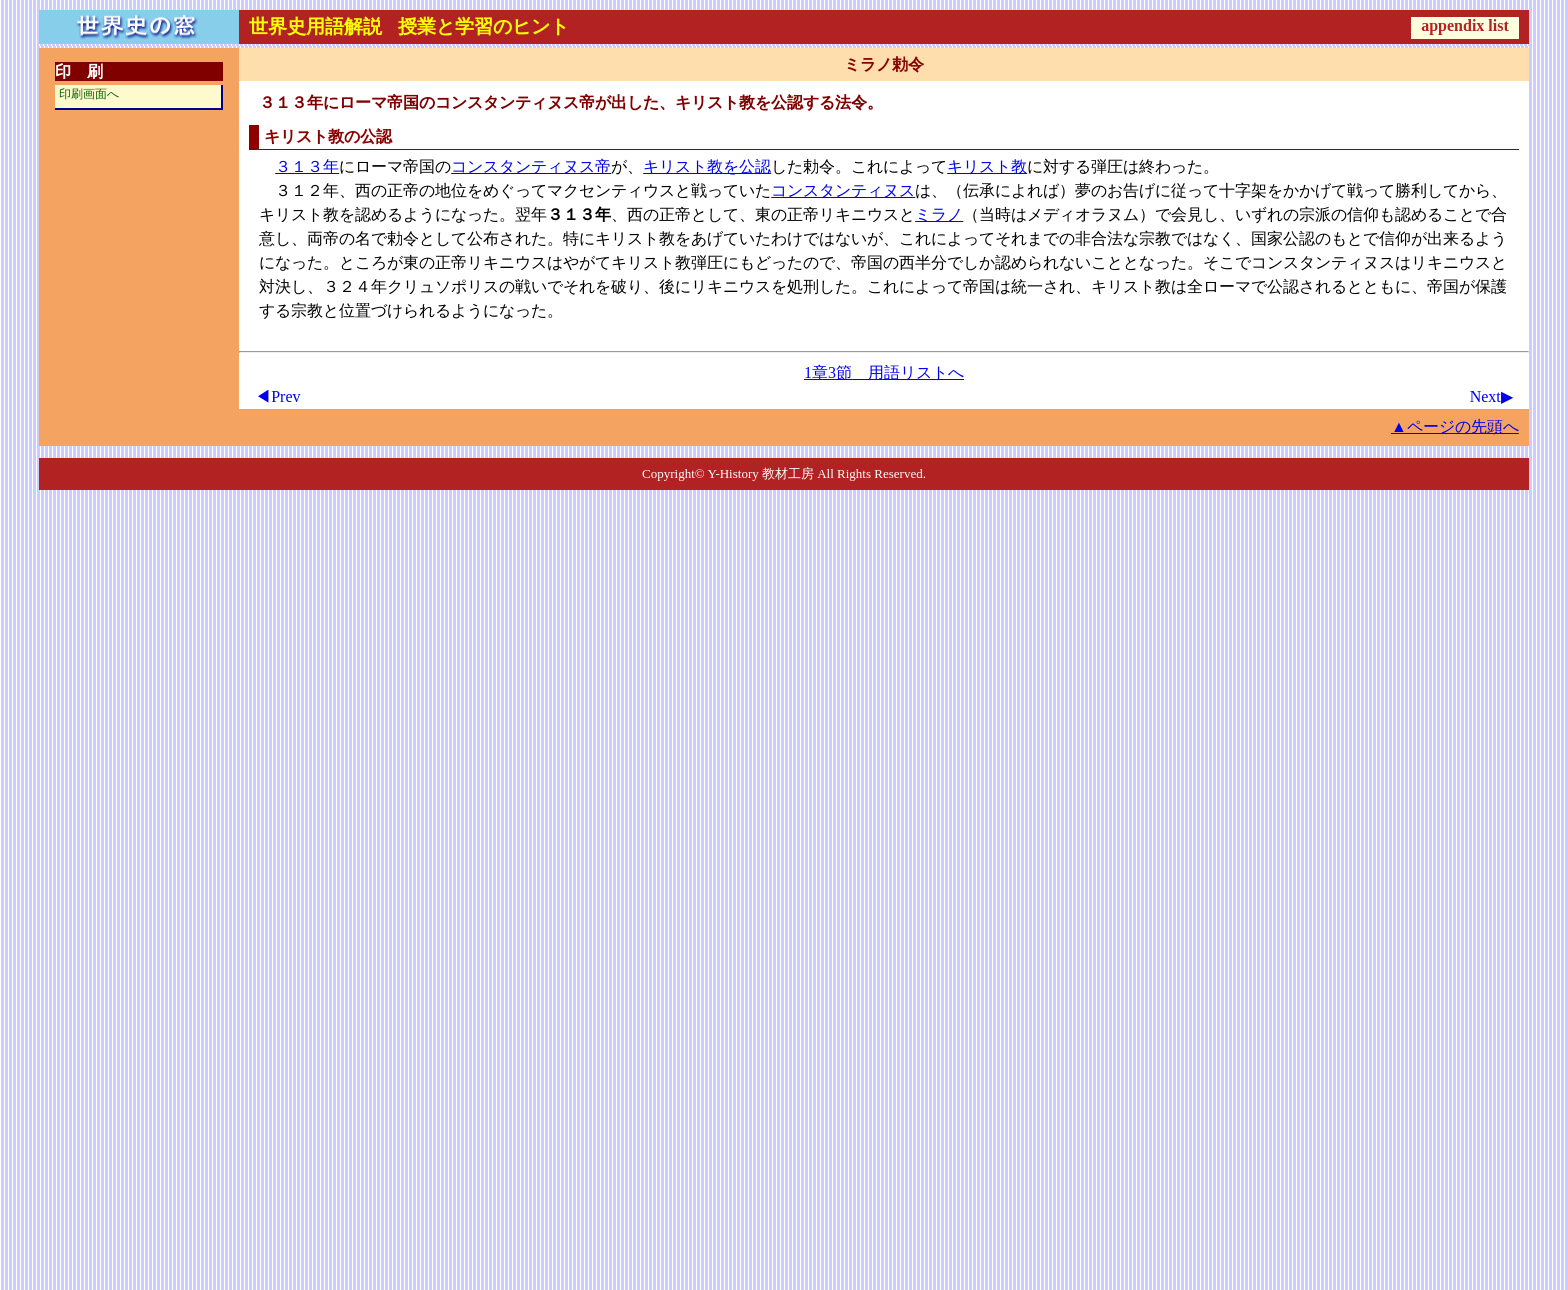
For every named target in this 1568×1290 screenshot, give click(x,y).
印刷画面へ (89, 94)
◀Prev (277, 396)
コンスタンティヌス (843, 190)
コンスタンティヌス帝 (531, 166)
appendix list (1465, 25)
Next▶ (1491, 396)
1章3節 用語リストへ (884, 372)
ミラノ (939, 214)
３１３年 (307, 166)
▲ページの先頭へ (1455, 426)
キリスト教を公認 (707, 166)
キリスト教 (987, 166)
